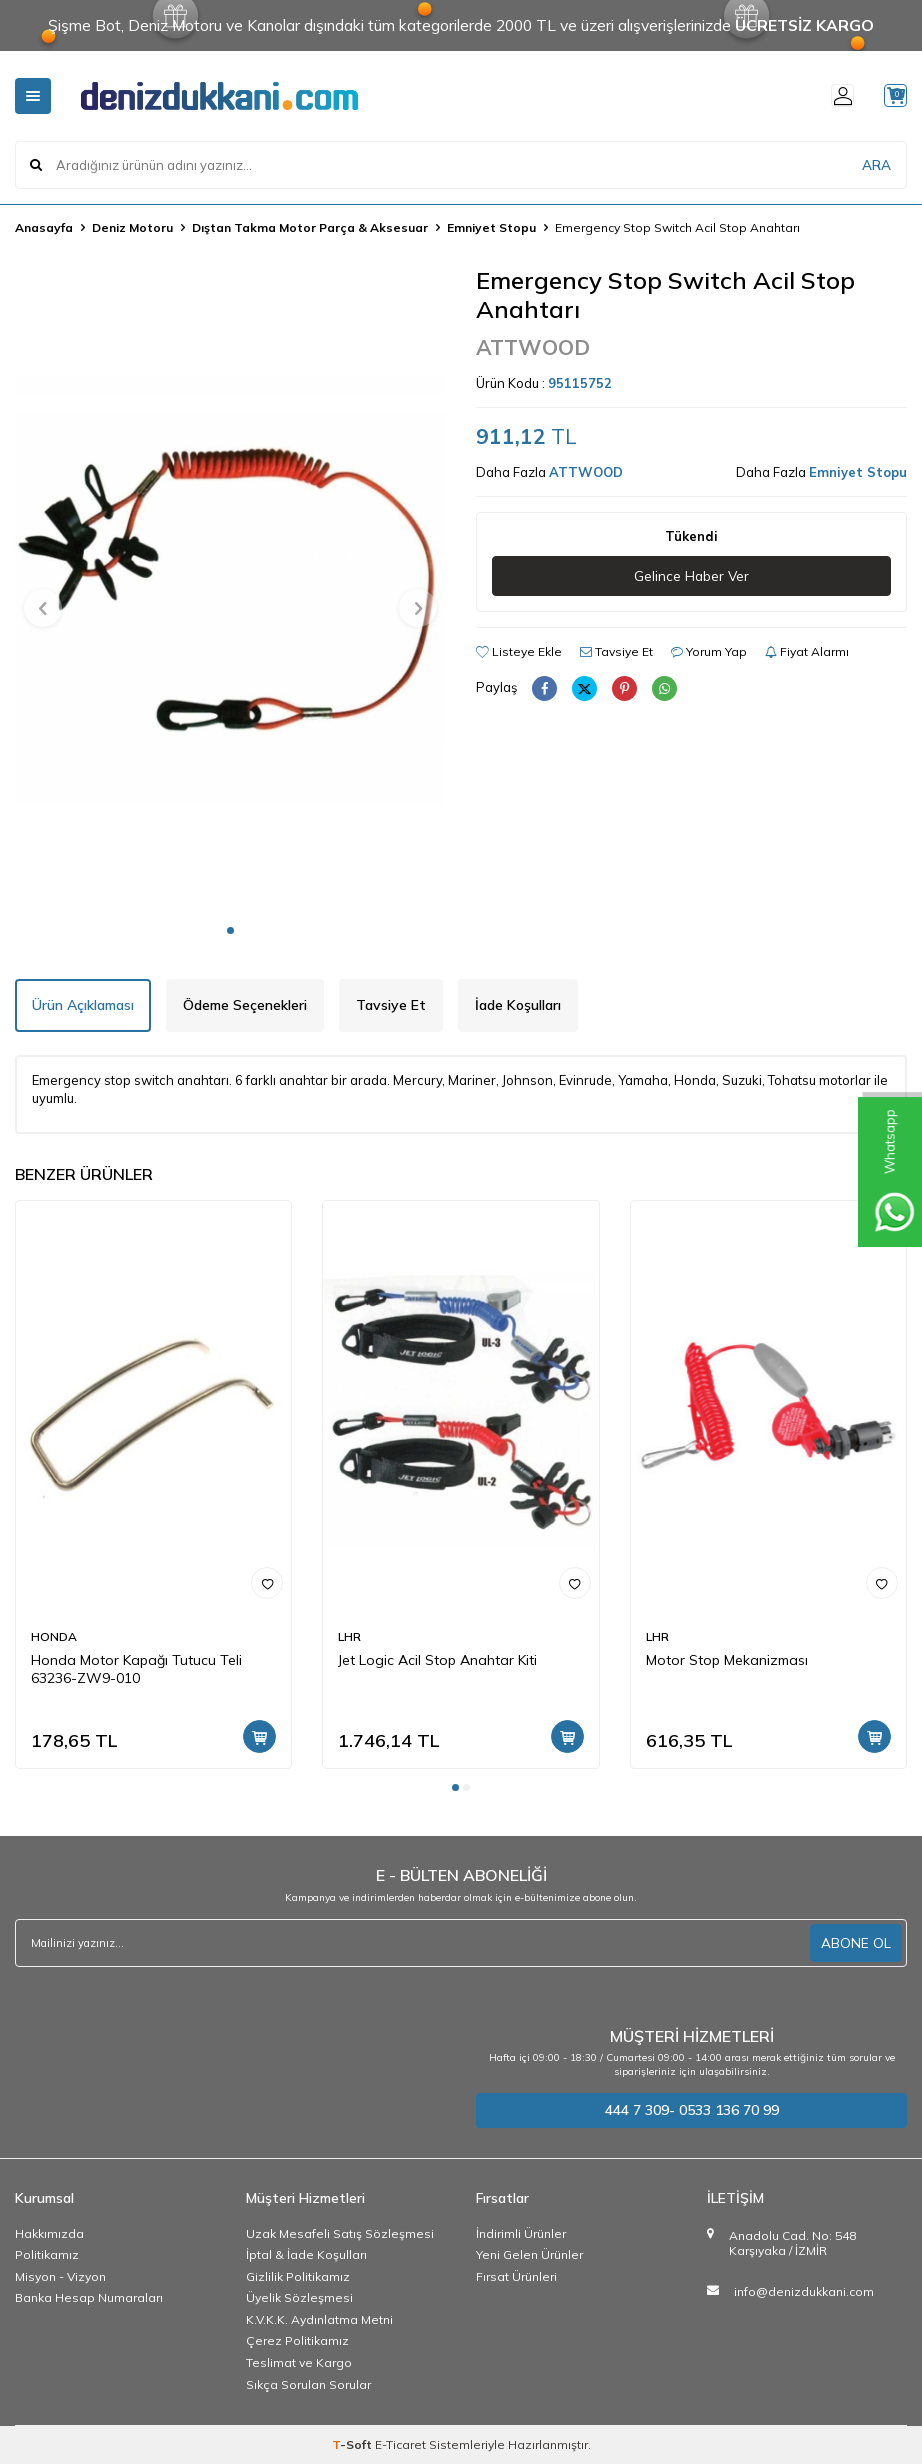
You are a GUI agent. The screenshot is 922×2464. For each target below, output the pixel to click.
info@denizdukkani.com (804, 2291)
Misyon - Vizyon (60, 2276)
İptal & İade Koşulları (306, 2254)
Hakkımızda (49, 2233)
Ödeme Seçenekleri (245, 1005)
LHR (349, 1636)
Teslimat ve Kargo (299, 2362)
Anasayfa (44, 227)
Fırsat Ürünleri (516, 2276)
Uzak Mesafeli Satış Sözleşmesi (340, 2233)
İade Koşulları (518, 1005)
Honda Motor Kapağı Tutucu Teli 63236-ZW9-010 (136, 1669)
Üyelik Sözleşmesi (299, 2297)
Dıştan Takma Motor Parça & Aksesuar (310, 227)
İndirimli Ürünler (521, 2233)
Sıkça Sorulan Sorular (308, 2384)
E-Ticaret (400, 2444)
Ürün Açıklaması (83, 1005)
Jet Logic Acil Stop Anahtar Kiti (437, 1660)
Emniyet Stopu (491, 227)
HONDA (54, 1636)
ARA (876, 164)
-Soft (353, 2444)
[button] (230, 930)
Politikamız (47, 2254)
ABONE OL (856, 1943)
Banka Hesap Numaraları (89, 2297)
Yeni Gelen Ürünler (529, 2254)
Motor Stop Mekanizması (727, 1660)
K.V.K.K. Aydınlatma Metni (319, 2319)
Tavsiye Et (616, 652)
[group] (230, 589)
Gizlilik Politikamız (298, 2276)
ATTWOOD (533, 347)
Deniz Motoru (132, 227)
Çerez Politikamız (297, 2340)
